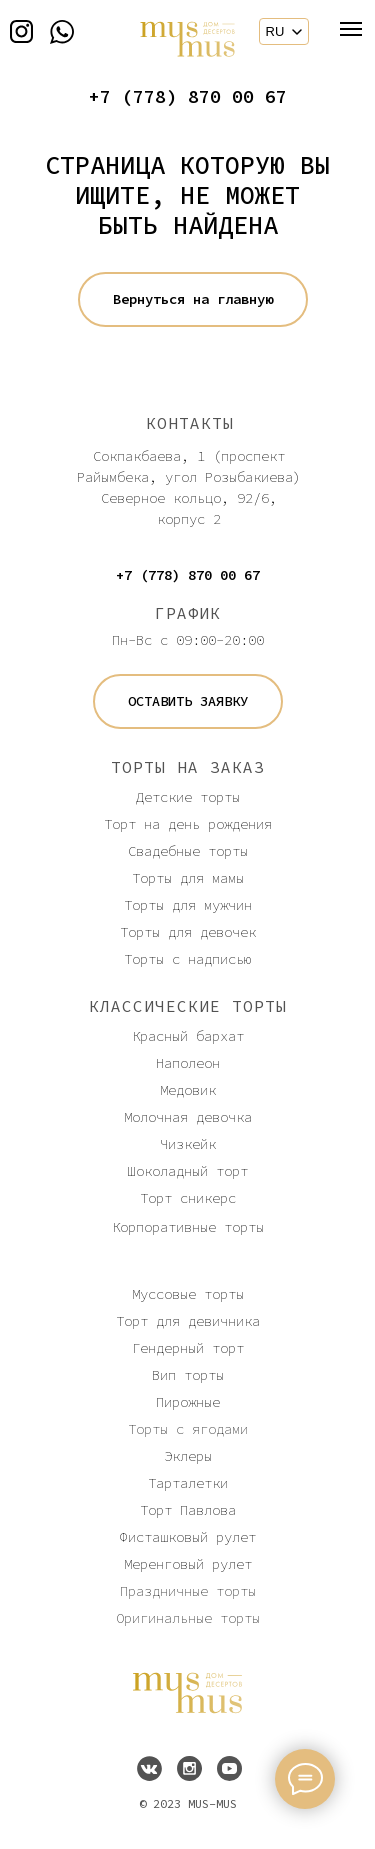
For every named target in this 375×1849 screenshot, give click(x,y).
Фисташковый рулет (188, 1537)
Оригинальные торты (188, 1618)
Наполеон (188, 1063)
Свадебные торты (188, 851)
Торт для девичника (188, 1321)
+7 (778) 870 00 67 (188, 96)
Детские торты (188, 797)
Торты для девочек (188, 932)
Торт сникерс (188, 1198)
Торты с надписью (188, 959)
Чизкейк (188, 1144)
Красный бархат (188, 1036)
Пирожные (188, 1402)
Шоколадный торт (188, 1171)
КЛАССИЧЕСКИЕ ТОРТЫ (188, 1006)
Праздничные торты (188, 1591)
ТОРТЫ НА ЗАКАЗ (188, 767)
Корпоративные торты (188, 1227)
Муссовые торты (188, 1294)
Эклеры (188, 1456)
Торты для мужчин (188, 905)
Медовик (188, 1090)
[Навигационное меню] (351, 29)
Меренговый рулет (188, 1564)
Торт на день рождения (188, 824)
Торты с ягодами (188, 1429)
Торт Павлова (188, 1510)
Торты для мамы (188, 878)
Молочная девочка (188, 1117)
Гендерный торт (188, 1348)
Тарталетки (188, 1483)
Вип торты (188, 1375)
